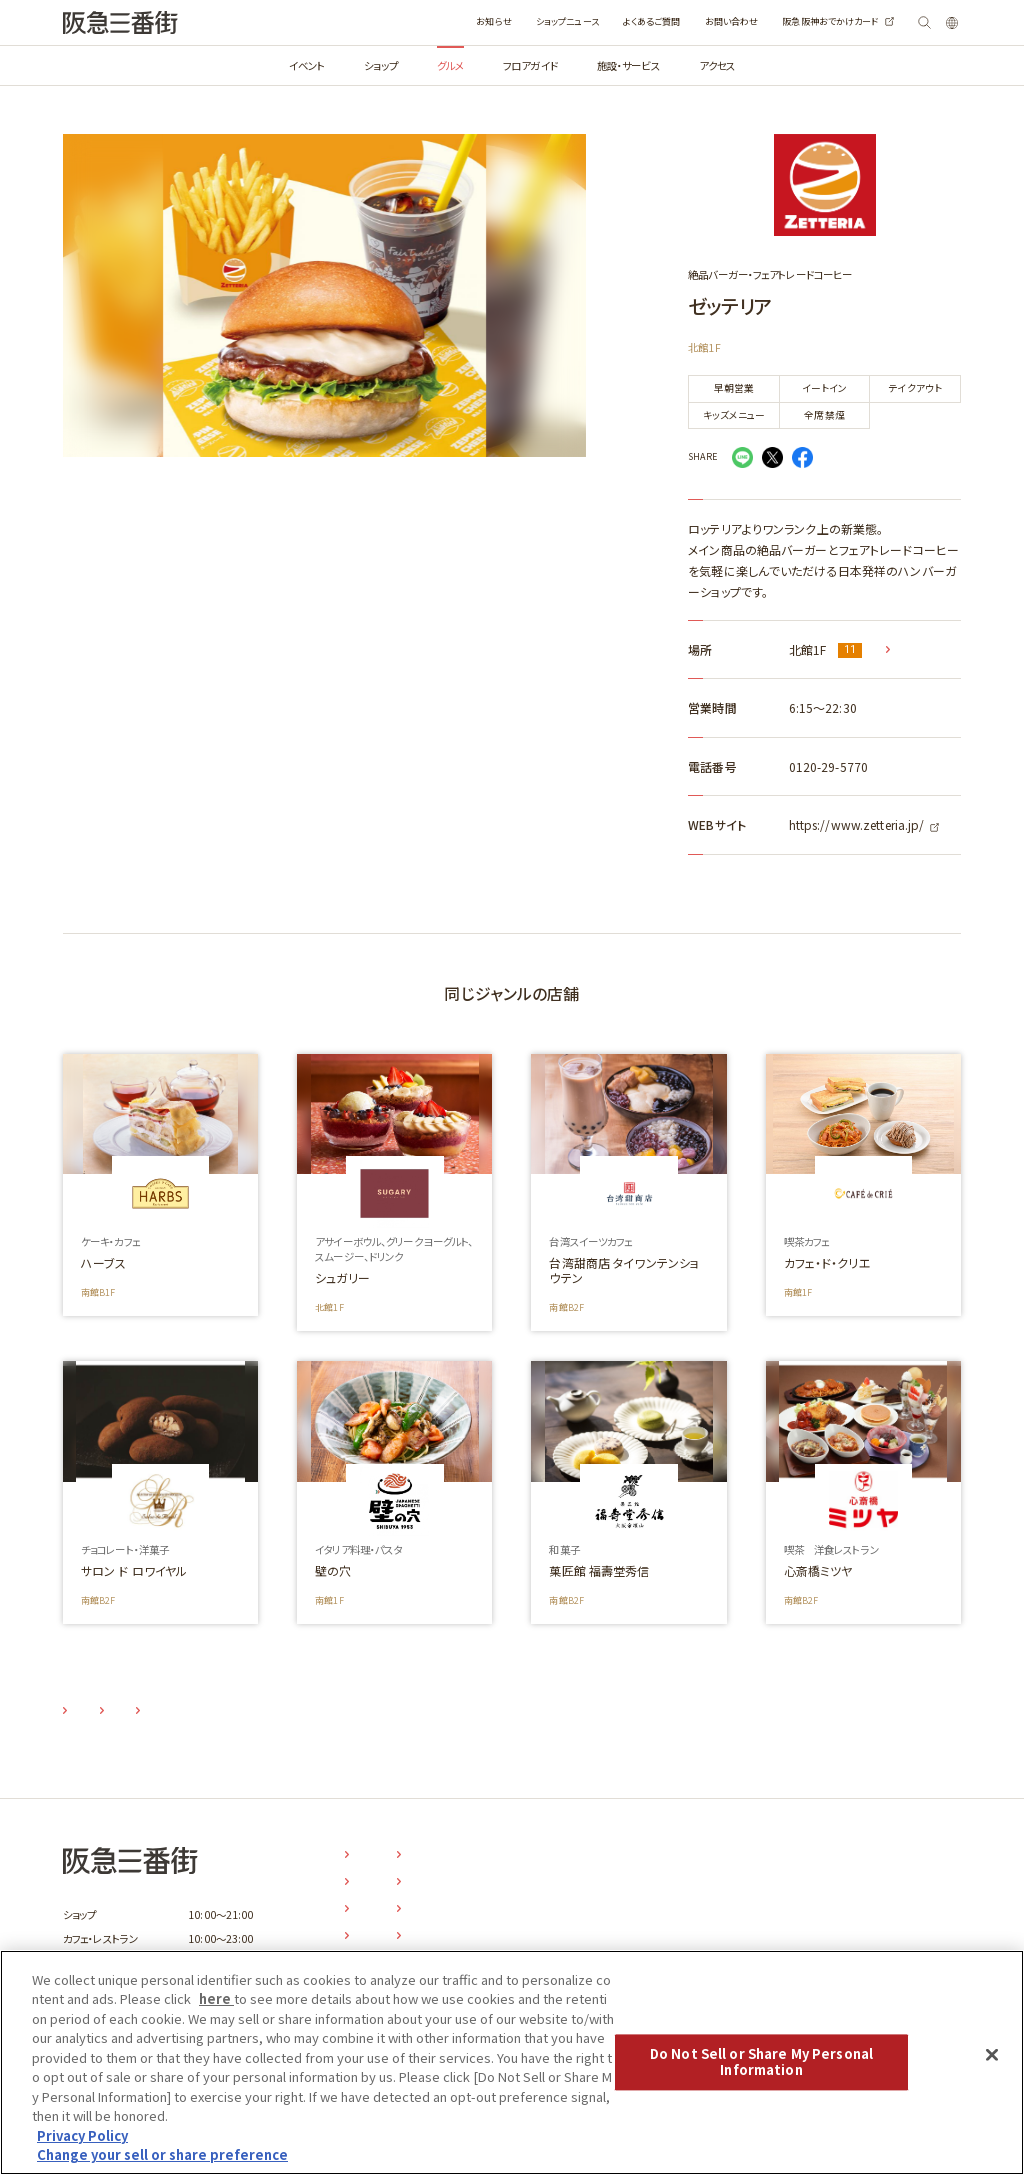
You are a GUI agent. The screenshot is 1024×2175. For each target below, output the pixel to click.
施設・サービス (628, 65)
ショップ (380, 65)
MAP (907, 649)
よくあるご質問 (601, 21)
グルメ (450, 65)
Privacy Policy (82, 2135)
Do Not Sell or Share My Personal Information (761, 2062)
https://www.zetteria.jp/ (857, 824)
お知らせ (442, 21)
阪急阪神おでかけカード (779, 21)
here (216, 1998)
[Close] (992, 2055)
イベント (307, 65)
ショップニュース (516, 21)
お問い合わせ (681, 21)
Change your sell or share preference (162, 2154)
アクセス (717, 65)
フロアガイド (530, 65)
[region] (512, 2062)
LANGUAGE (935, 23)
